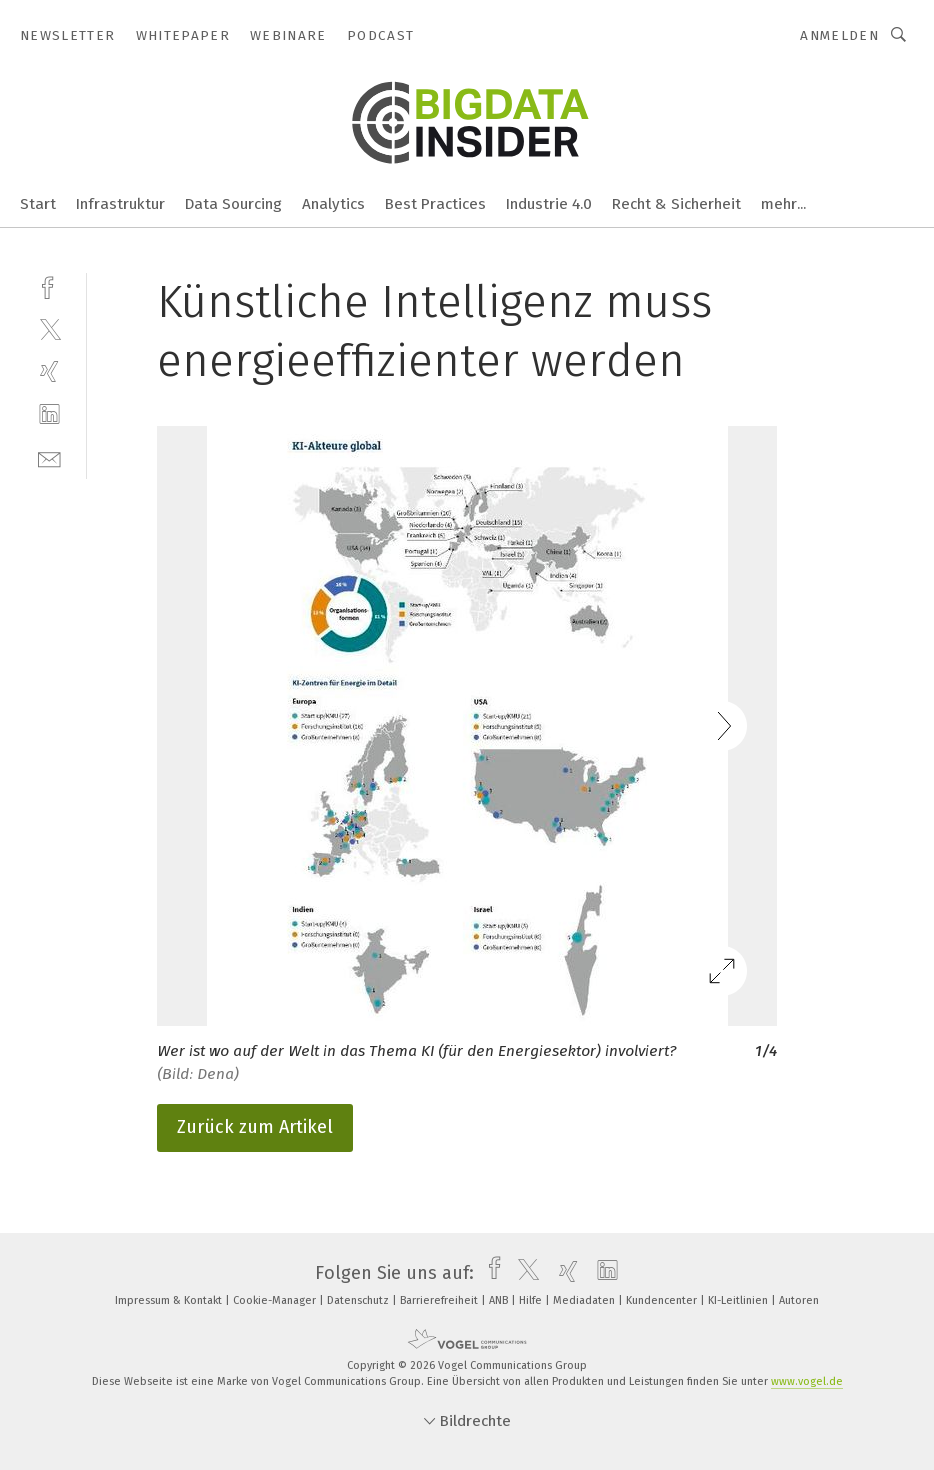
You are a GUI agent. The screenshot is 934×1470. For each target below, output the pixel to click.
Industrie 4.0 (549, 204)
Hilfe (532, 1300)
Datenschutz (359, 1300)
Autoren (799, 1300)
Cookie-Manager (276, 1300)
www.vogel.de (807, 1381)
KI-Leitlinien (739, 1300)
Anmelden (839, 35)
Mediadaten (585, 1300)
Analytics (333, 204)
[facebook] (49, 285)
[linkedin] (49, 414)
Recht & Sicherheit (676, 204)
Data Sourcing (233, 204)
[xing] (49, 371)
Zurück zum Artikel (255, 1127)
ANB (500, 1300)
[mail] (49, 457)
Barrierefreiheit (440, 1300)
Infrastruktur (120, 204)
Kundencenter (663, 1300)
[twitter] (49, 328)
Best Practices (435, 204)
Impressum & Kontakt (170, 1300)
